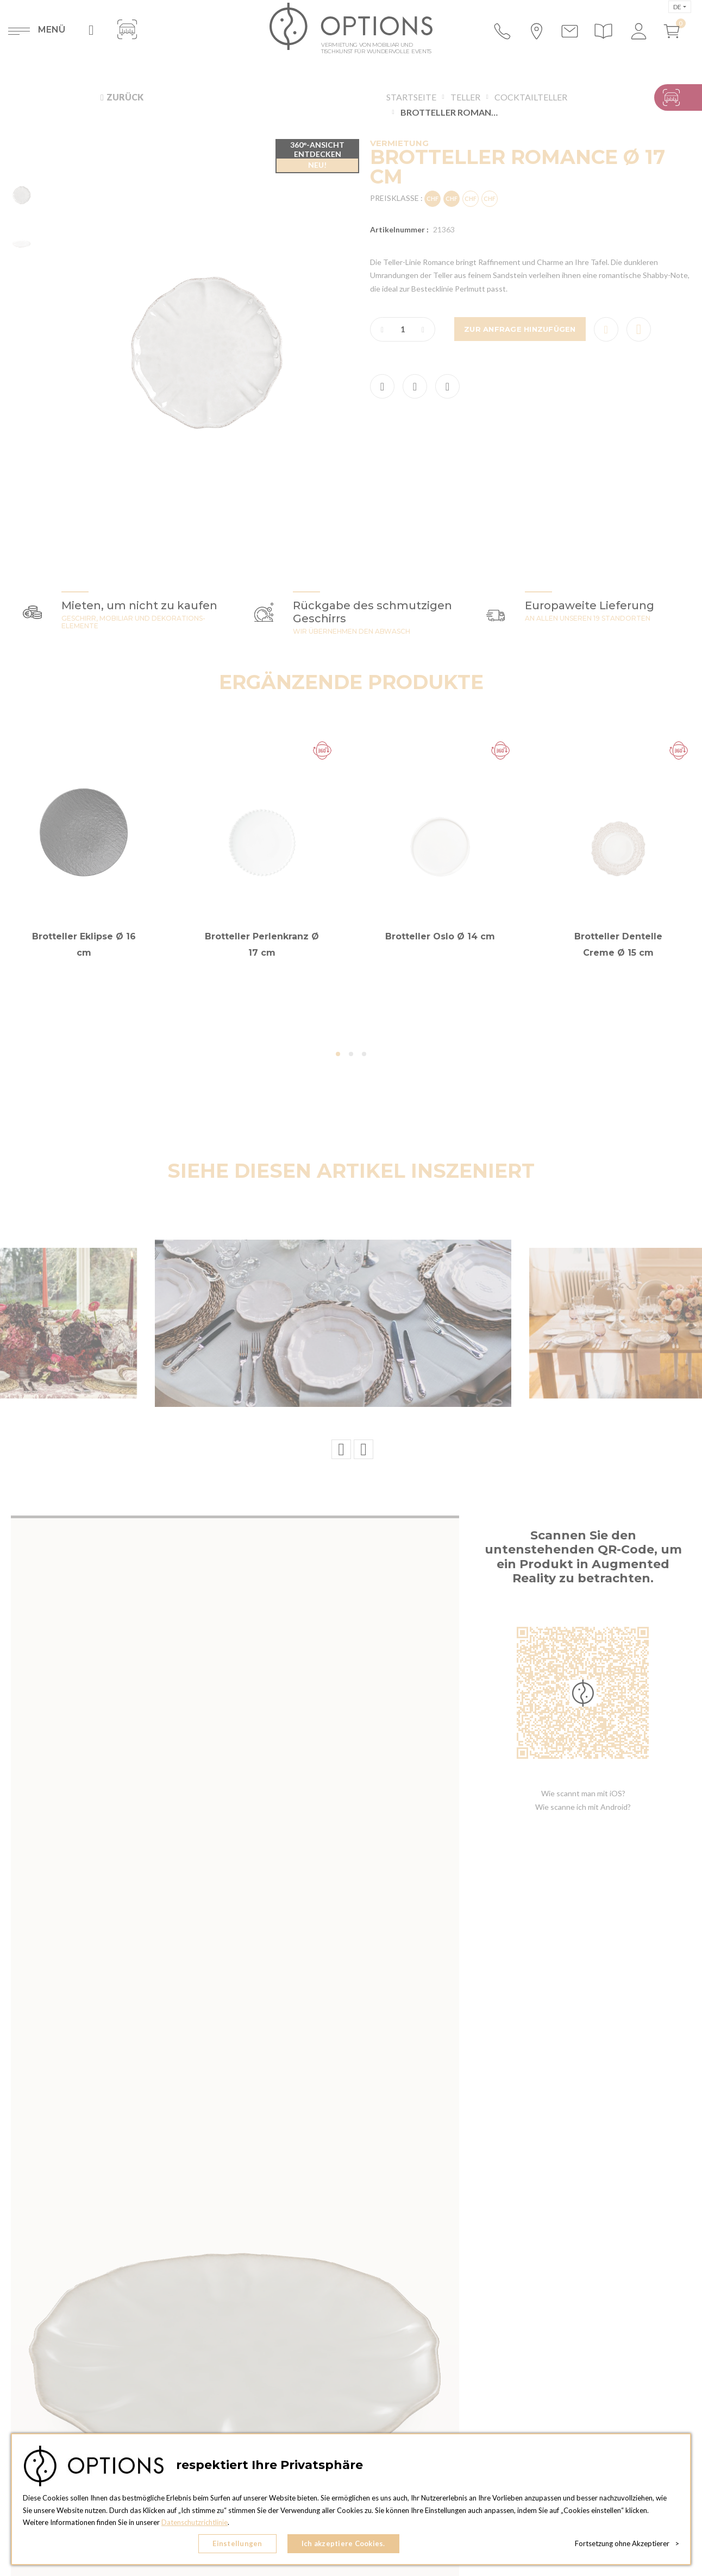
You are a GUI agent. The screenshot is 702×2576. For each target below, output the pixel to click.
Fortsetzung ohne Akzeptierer (627, 2543)
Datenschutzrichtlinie (194, 2522)
